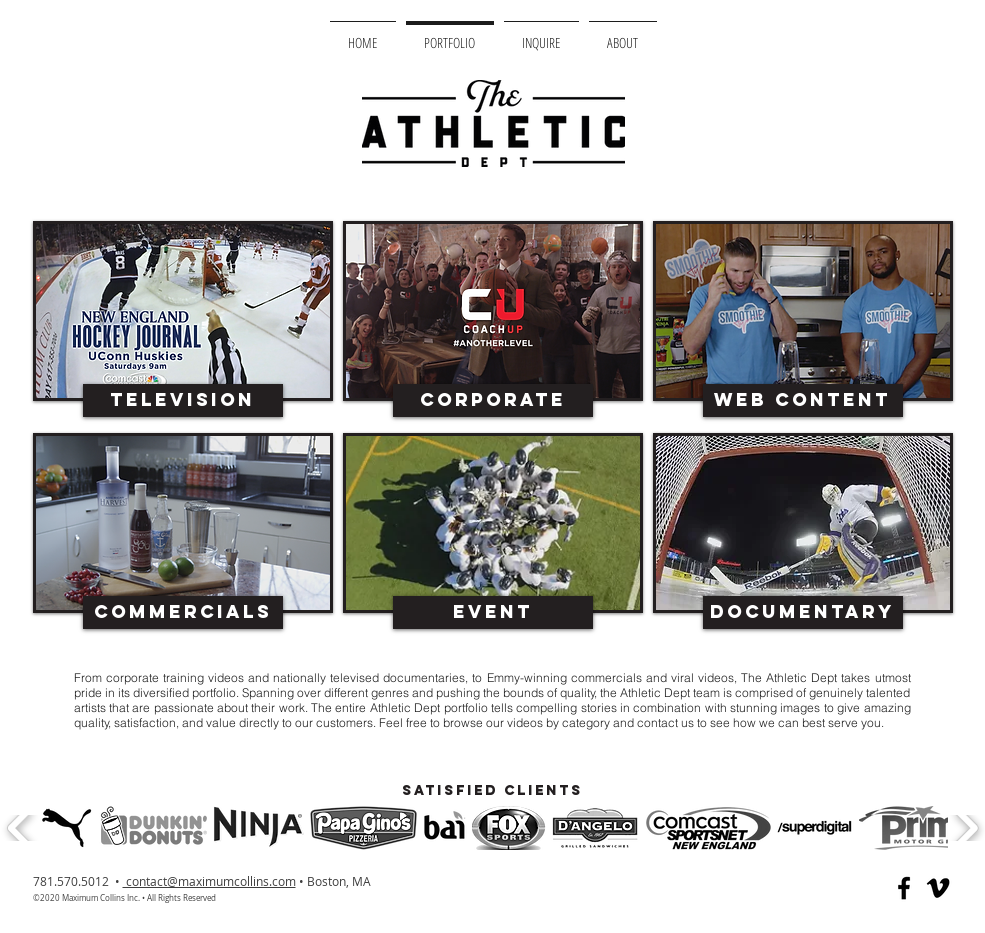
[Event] (493, 612)
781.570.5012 (72, 881)
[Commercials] (183, 612)
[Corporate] (493, 400)
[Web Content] (803, 400)
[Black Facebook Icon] (904, 888)
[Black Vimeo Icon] (938, 888)
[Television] (183, 400)
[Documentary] (803, 612)
